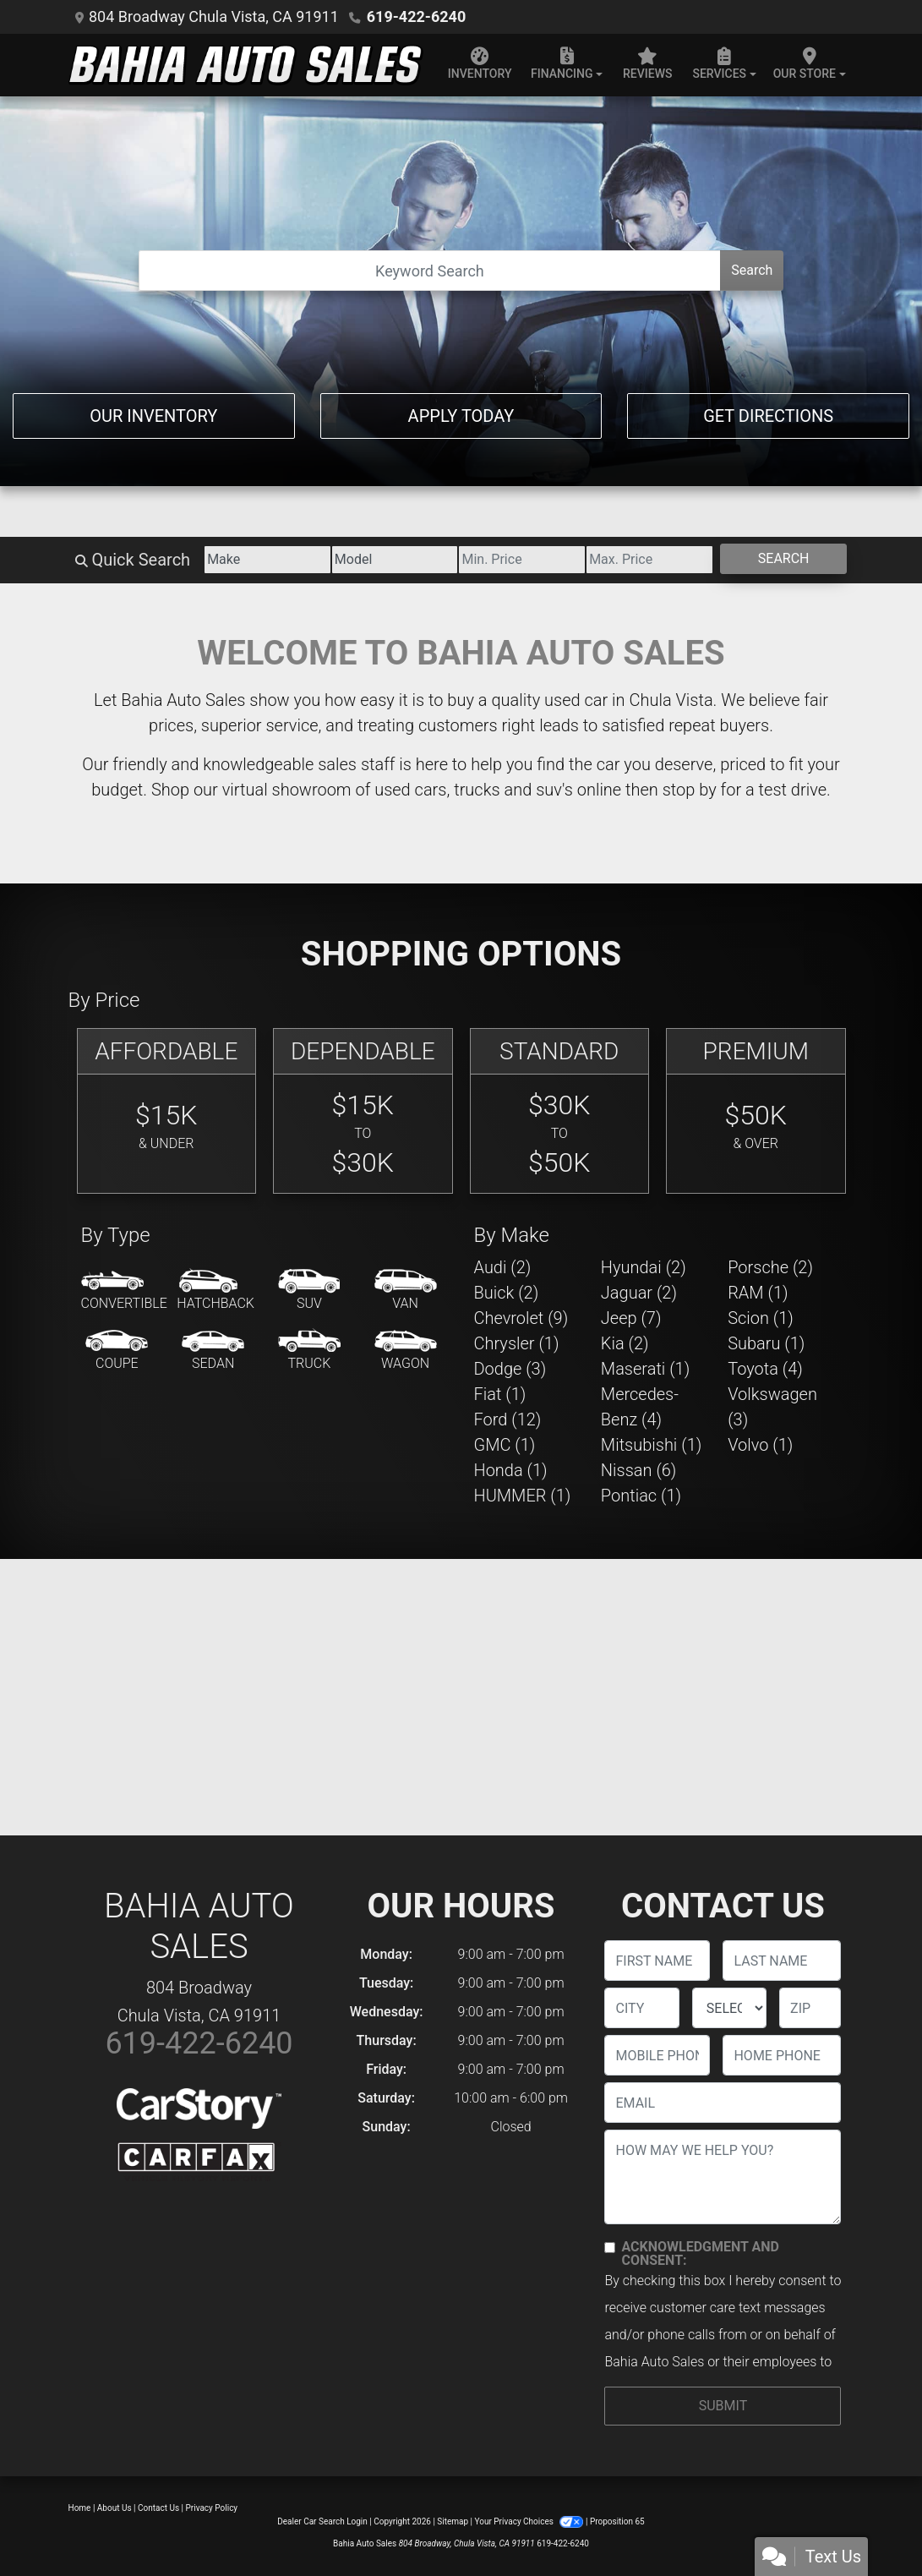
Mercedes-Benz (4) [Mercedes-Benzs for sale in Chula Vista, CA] (640, 1407)
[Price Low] (522, 559)
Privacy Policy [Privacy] (212, 2508)
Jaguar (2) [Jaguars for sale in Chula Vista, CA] (639, 1293)
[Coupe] (116, 1351)
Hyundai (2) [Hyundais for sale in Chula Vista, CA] (643, 1267)
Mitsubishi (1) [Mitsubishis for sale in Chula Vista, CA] (651, 1445)
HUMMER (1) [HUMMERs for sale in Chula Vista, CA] (522, 1495)
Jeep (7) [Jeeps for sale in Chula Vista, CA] (631, 1318)
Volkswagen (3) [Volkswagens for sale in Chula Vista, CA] (772, 1407)
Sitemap (452, 2521)
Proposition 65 (617, 2521)
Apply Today (461, 416)
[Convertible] (124, 1291)
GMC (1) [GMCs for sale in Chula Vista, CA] (505, 1445)
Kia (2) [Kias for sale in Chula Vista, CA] (625, 1343)
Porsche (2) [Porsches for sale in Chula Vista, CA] (770, 1267)
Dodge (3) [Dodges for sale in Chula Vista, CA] (510, 1369)
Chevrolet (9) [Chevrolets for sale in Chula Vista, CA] (521, 1318)
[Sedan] (213, 1351)
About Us (114, 2508)
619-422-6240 (416, 16)
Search (751, 270)
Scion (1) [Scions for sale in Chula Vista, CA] (761, 1318)
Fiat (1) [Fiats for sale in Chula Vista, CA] (500, 1394)
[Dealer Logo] (246, 65)
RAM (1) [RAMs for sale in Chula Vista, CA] (758, 1293)
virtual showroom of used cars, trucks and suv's (397, 789)
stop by (690, 789)
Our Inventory (153, 416)
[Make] (267, 559)
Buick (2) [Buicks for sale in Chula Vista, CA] (506, 1293)
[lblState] (729, 2008)
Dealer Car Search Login (322, 2521)
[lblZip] (810, 2008)
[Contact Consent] (609, 2247)
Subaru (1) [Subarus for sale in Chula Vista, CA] (766, 1343)
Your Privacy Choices (530, 2521)
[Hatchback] (215, 1291)
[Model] (395, 559)
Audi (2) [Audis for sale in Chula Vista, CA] (503, 1267)
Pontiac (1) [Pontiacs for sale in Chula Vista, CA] (641, 1495)
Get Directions (768, 416)
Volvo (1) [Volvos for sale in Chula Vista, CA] (760, 1445)
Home (79, 2508)
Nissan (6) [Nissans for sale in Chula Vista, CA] (639, 1470)
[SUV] (309, 1291)
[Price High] (649, 559)
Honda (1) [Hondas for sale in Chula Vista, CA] (511, 1470)
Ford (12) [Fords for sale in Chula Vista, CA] (508, 1419)
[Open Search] (430, 270)
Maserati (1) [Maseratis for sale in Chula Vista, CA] (645, 1369)
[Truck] (309, 1351)
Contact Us (158, 2508)
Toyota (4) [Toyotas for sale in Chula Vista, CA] (765, 1369)
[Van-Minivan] (405, 1291)
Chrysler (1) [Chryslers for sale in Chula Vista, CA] (516, 1343)
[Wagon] (405, 1351)
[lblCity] (641, 2008)
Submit (723, 2406)
